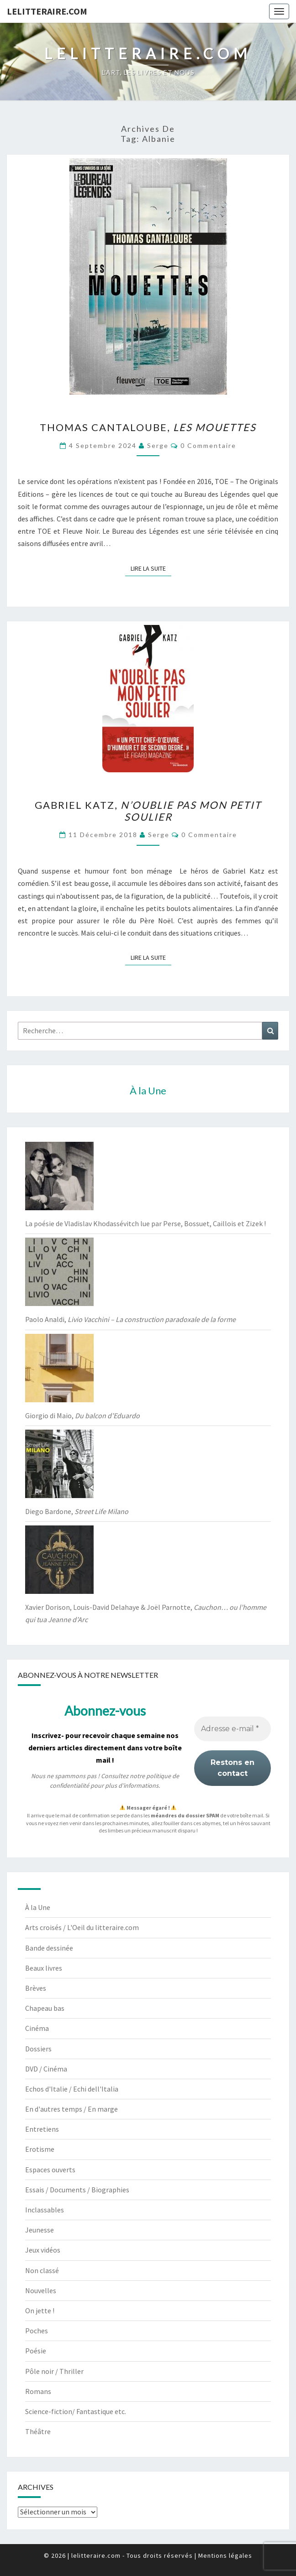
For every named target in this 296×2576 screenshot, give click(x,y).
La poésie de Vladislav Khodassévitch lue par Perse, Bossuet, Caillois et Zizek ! (145, 1223)
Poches (36, 2330)
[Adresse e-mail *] (232, 1729)
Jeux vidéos (42, 2249)
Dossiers (38, 2048)
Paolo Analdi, (130, 1319)
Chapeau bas (44, 2008)
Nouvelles (40, 2290)
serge (158, 445)
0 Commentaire (208, 445)
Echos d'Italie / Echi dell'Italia (71, 2088)
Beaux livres (43, 1967)
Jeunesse (39, 2229)
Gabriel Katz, (148, 811)
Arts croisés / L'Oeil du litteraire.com (82, 1927)
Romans (38, 2391)
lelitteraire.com (47, 11)
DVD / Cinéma (46, 2068)
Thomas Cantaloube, (148, 427)
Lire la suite (151, 567)
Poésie (35, 2350)
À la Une (37, 1907)
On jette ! (39, 2310)
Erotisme (39, 2149)
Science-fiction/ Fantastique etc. (75, 2411)
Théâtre (38, 2431)
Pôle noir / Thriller (54, 2371)
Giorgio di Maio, (82, 1415)
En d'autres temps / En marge (71, 2108)
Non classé (42, 2270)
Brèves (35, 1988)
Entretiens (42, 2129)
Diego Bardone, (76, 1511)
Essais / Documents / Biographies (77, 2189)
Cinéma (37, 2028)
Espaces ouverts (50, 2169)
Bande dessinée (49, 1947)
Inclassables (44, 2209)
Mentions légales (225, 2555)
